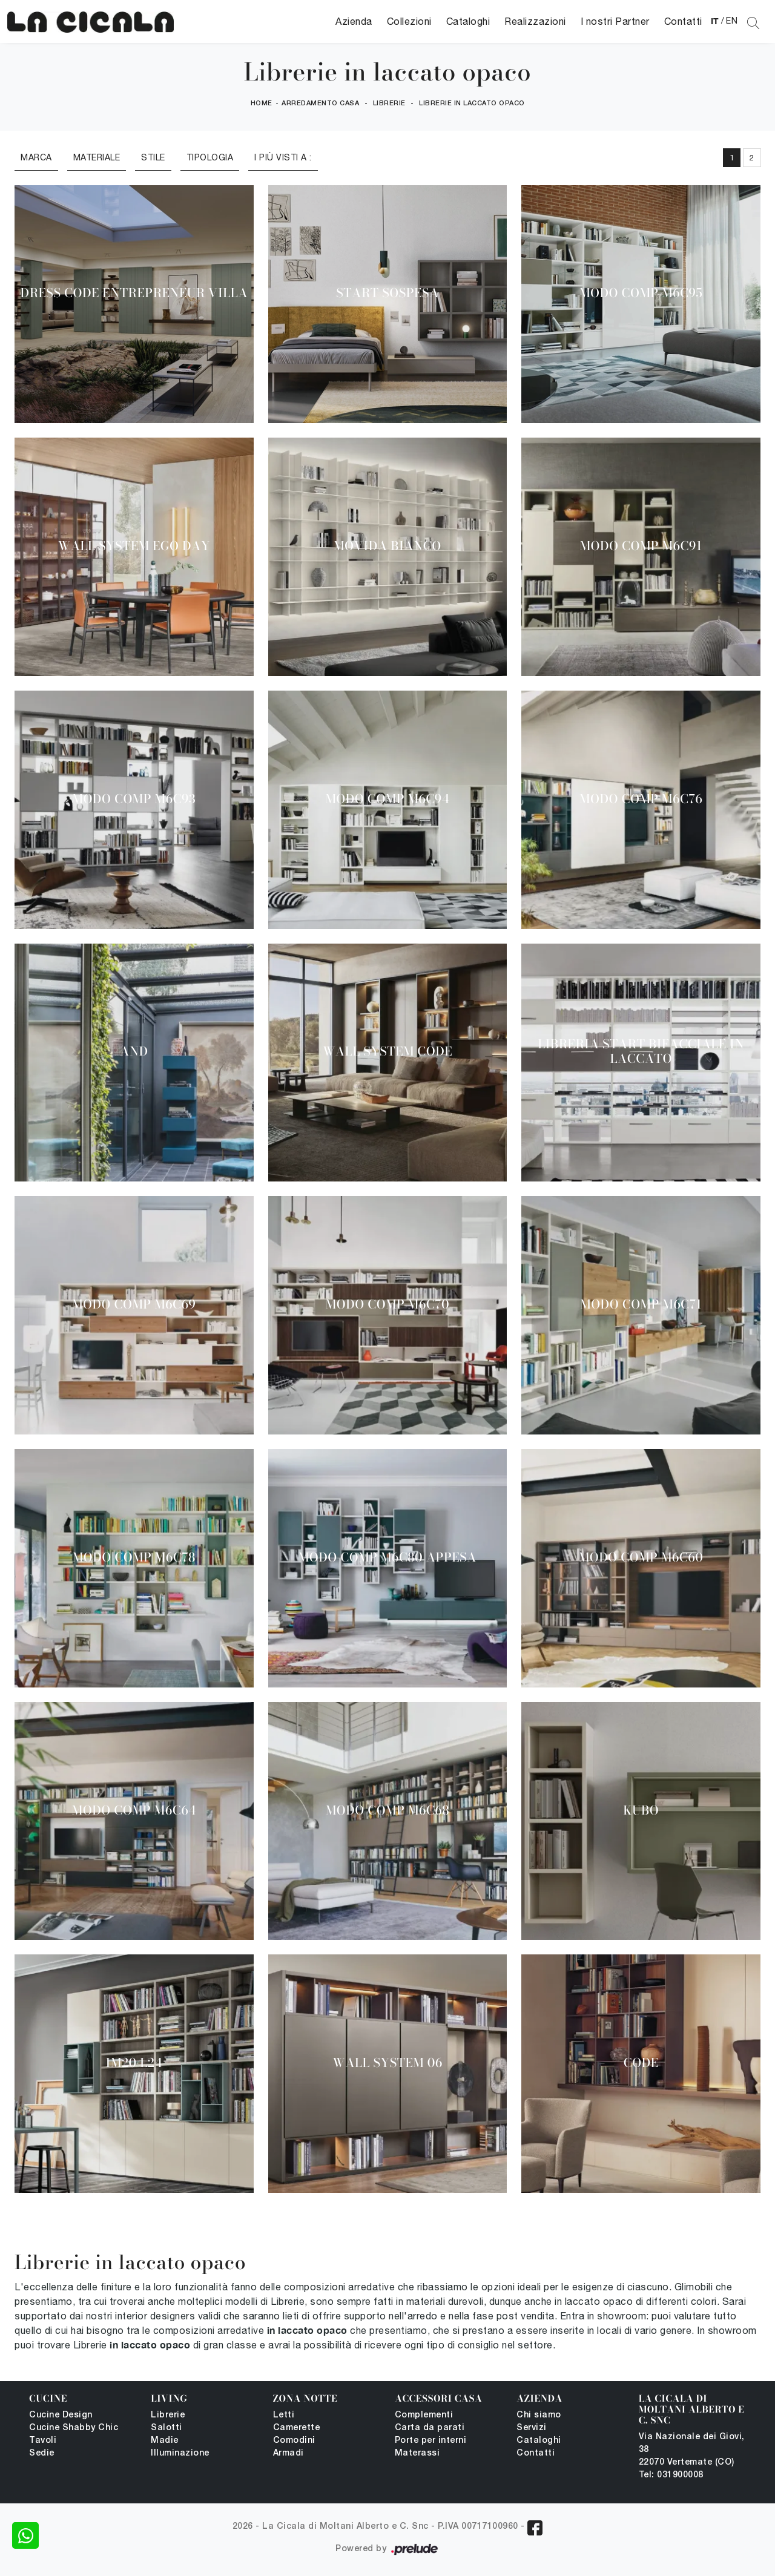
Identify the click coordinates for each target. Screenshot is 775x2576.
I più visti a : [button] (283, 157)
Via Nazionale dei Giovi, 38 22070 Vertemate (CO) (692, 2449)
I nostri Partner (615, 21)
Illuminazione (180, 2453)
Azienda (353, 21)
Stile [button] (153, 157)
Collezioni (409, 21)
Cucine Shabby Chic (73, 2428)
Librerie (389, 103)
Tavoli (42, 2441)
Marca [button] (36, 157)
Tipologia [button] (210, 157)
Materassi (417, 2453)
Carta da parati (430, 2428)
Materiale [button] (96, 157)
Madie (165, 2441)
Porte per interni (431, 2441)
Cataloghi (468, 21)
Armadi (288, 2453)
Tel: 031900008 (671, 2475)
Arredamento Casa (320, 103)
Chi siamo (538, 2415)
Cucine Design (61, 2415)
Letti (284, 2415)
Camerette (296, 2428)
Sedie (41, 2453)
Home (261, 103)
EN (731, 20)
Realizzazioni (535, 21)
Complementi (424, 2415)
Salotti (166, 2428)
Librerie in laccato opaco (472, 103)
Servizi (531, 2428)
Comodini (294, 2441)
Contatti (683, 21)
